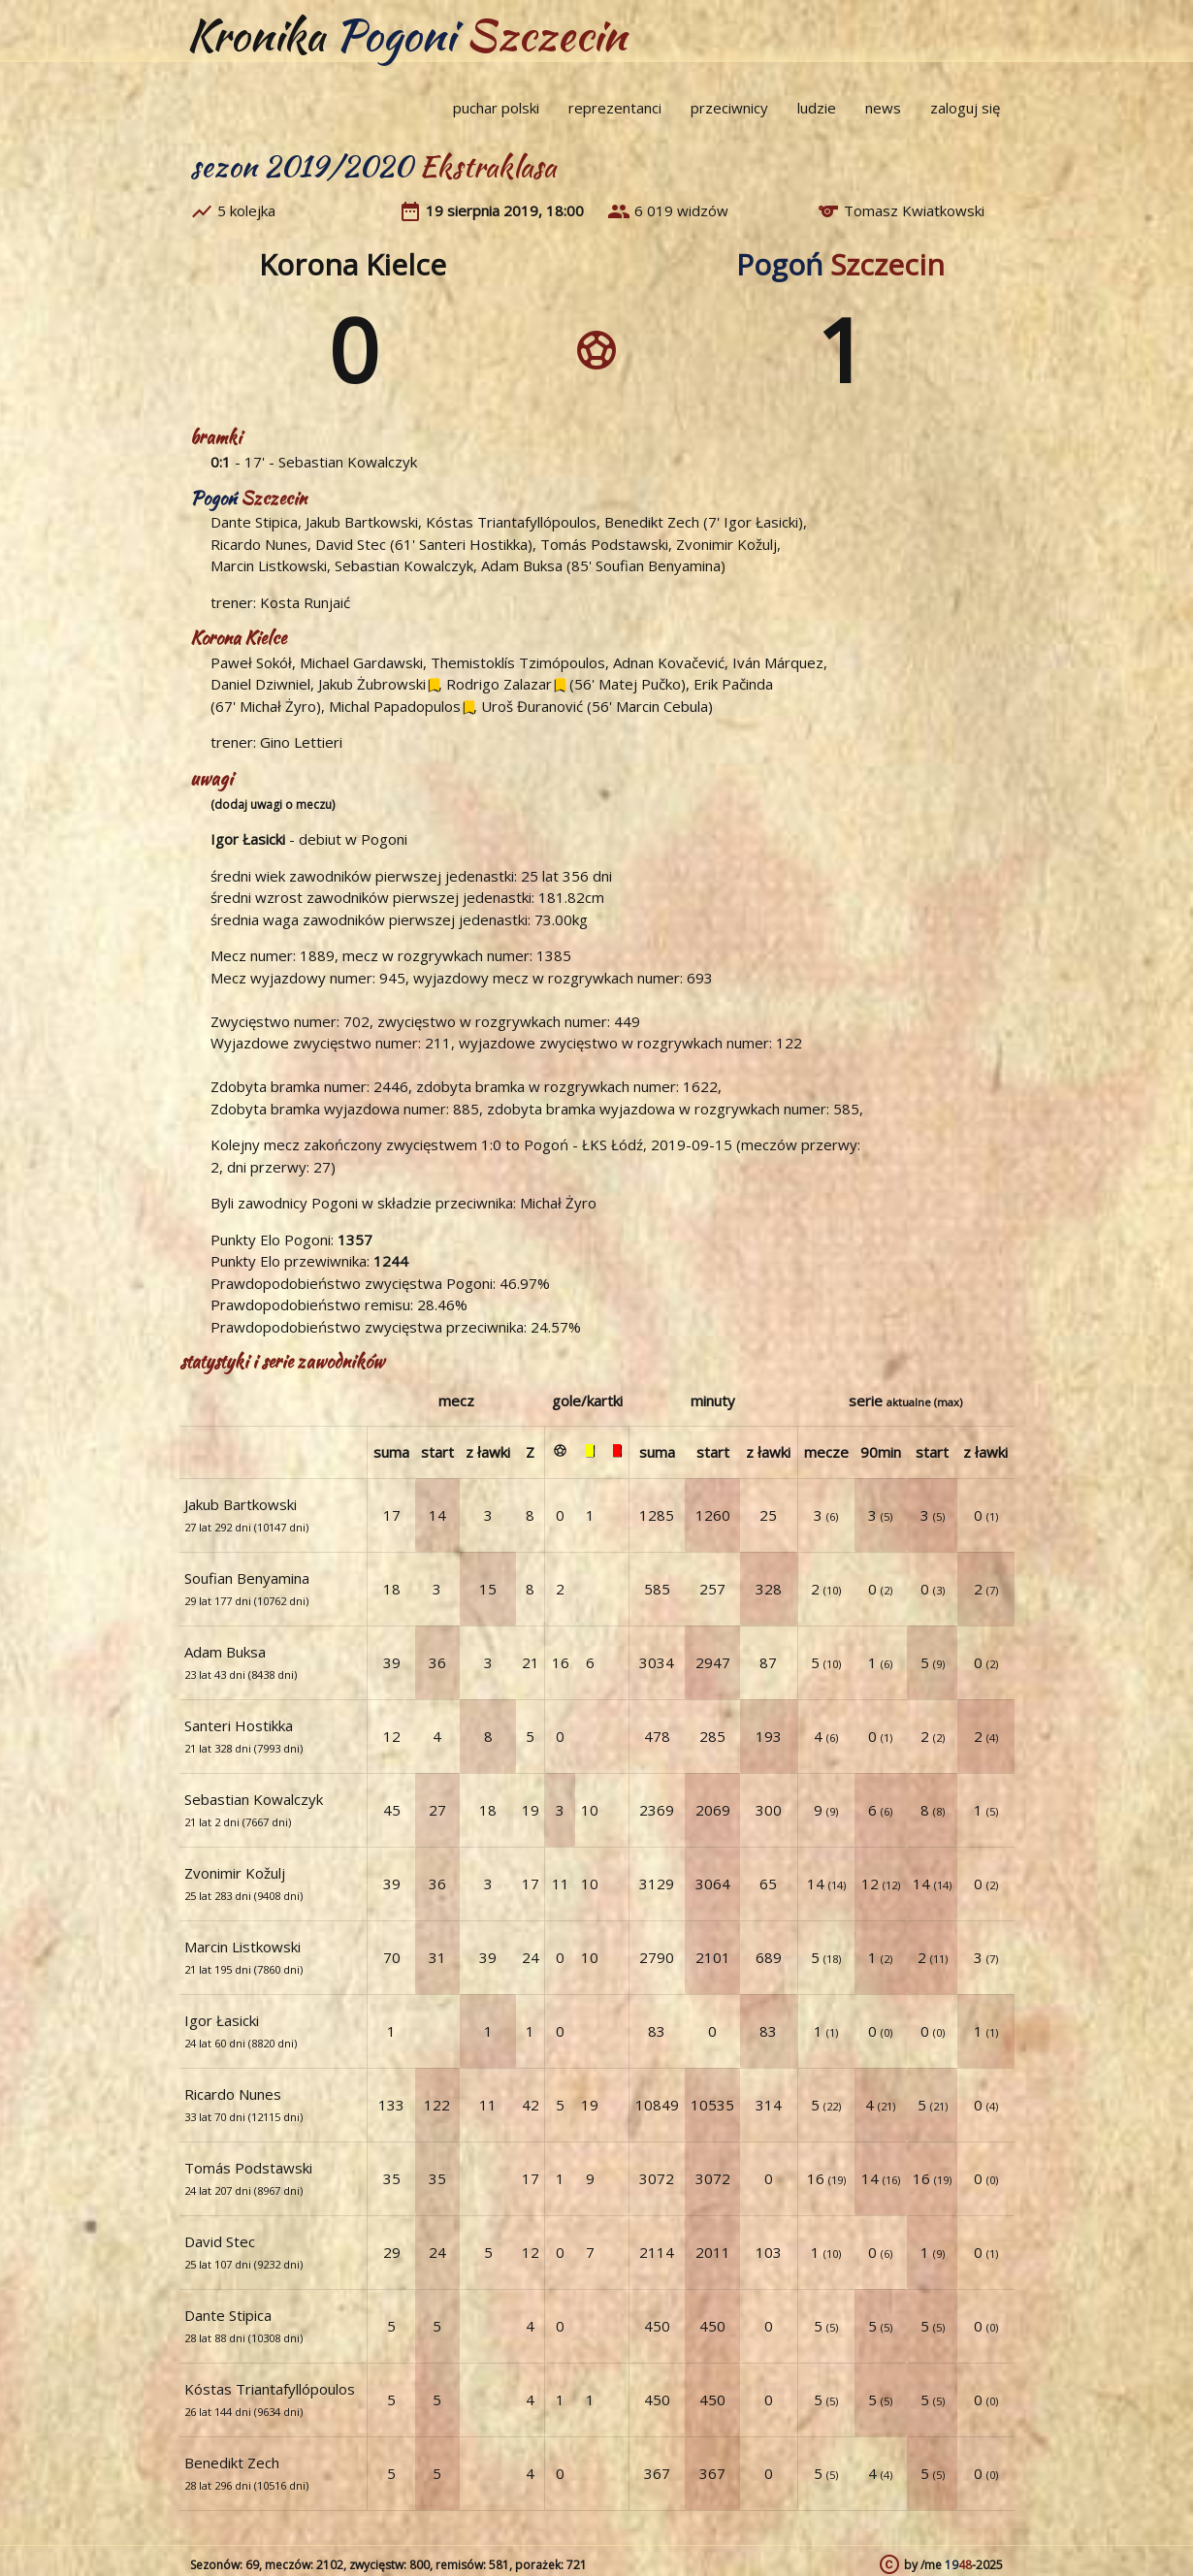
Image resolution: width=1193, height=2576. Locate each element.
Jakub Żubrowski (372, 683)
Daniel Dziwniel (260, 683)
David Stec (350, 544)
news (883, 107)
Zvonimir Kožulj (726, 544)
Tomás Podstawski (604, 544)
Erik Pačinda (733, 683)
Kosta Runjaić (305, 602)
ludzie (816, 107)
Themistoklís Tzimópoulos (518, 662)
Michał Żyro (278, 706)
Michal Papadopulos (395, 706)
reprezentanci (614, 107)
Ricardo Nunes (258, 544)
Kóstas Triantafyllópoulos (511, 521)
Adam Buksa (522, 565)
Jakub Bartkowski (362, 521)
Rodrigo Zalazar (499, 683)
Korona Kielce (352, 264)
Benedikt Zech (651, 521)
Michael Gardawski (361, 662)
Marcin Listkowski (268, 565)
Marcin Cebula (662, 706)
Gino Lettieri (301, 742)
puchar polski (496, 107)
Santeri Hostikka (473, 544)
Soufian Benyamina (658, 565)
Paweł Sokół (251, 662)
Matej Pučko (639, 683)
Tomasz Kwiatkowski (914, 210)
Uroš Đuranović (532, 706)
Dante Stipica (254, 521)
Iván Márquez (777, 662)
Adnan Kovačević (669, 662)
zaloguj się (965, 107)
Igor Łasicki (761, 521)
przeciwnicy (729, 107)
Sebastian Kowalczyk (347, 461)
